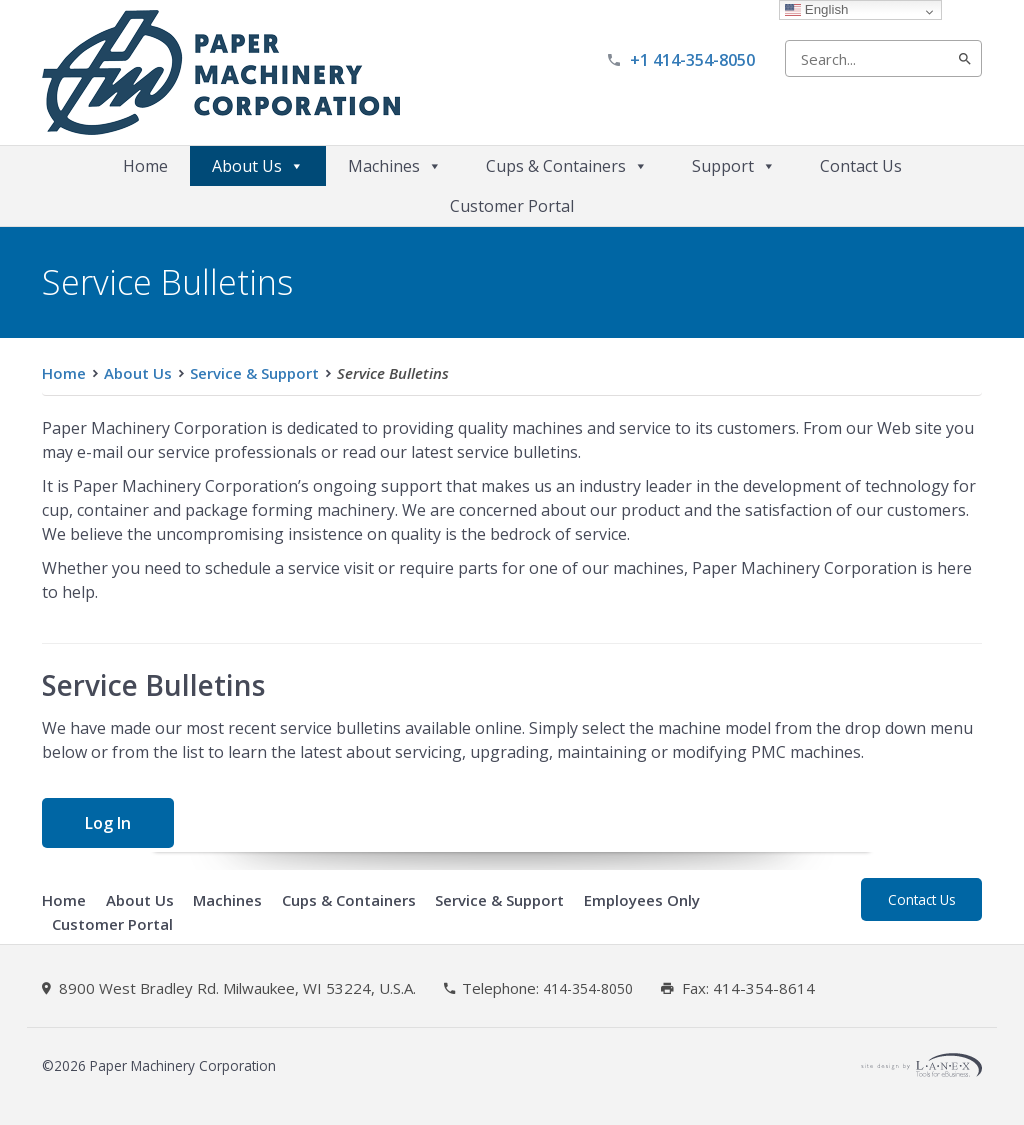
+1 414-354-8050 (692, 60)
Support (734, 166)
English (816, 9)
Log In (108, 823)
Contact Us (861, 166)
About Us (258, 166)
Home (145, 166)
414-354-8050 (588, 989)
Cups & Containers (567, 166)
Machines (395, 166)
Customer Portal (512, 206)
